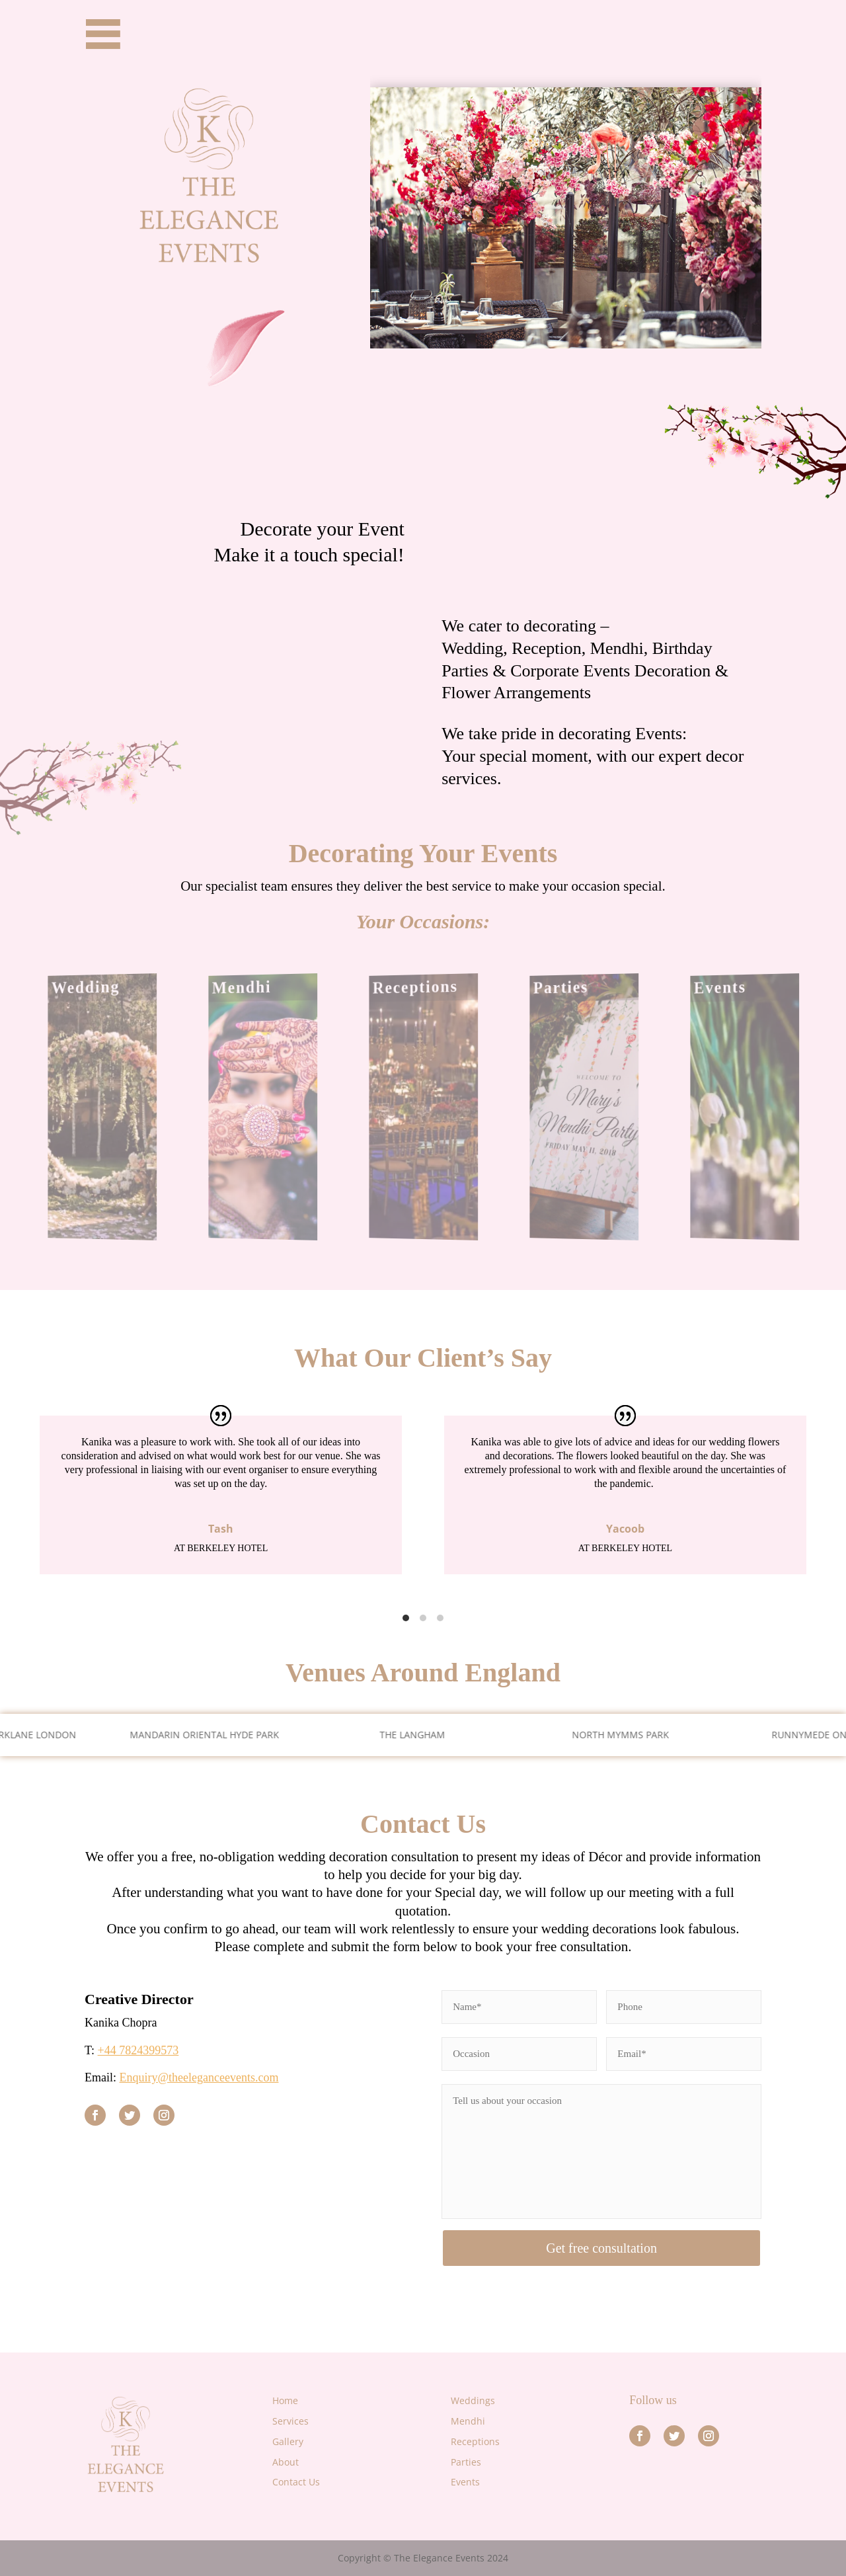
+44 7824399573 (138, 2050)
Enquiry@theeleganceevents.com (199, 2077)
